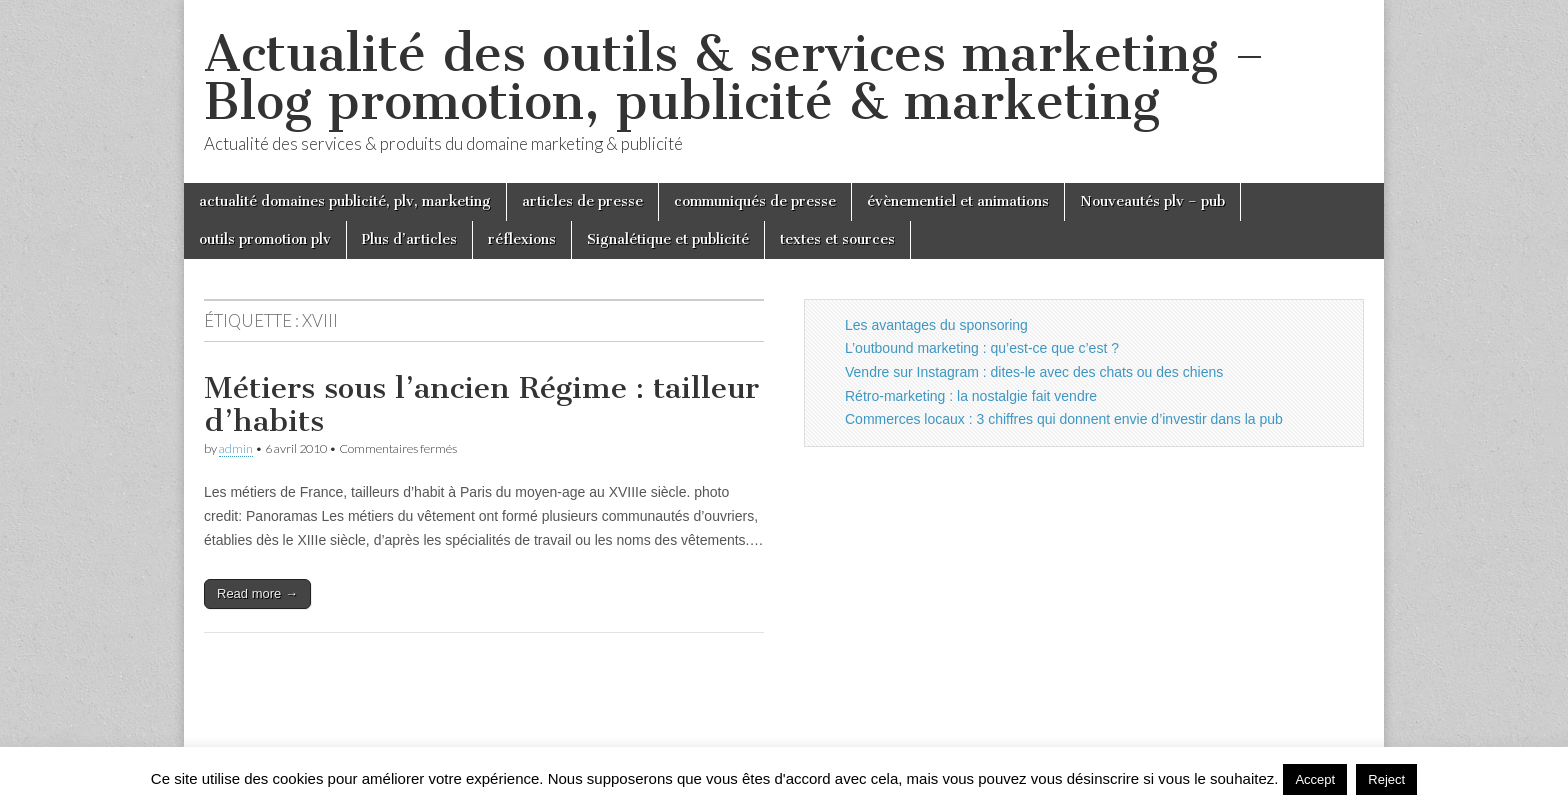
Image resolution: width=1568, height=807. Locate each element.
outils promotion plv (265, 239)
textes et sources (837, 239)
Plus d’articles (409, 239)
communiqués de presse (755, 201)
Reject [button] (1386, 779)
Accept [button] (1315, 779)
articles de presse (582, 201)
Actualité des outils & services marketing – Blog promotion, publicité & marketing (734, 77)
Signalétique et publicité (668, 239)
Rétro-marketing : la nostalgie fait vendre (971, 396)
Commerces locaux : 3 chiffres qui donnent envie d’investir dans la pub (1064, 419)
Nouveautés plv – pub (1152, 201)
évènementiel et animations (958, 201)
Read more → (257, 593)
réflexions (522, 239)
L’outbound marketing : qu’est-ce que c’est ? (982, 348)
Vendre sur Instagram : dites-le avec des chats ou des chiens (1034, 372)
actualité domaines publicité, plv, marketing (345, 201)
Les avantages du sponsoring (936, 325)
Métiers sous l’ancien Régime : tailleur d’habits (481, 405)
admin (236, 448)
